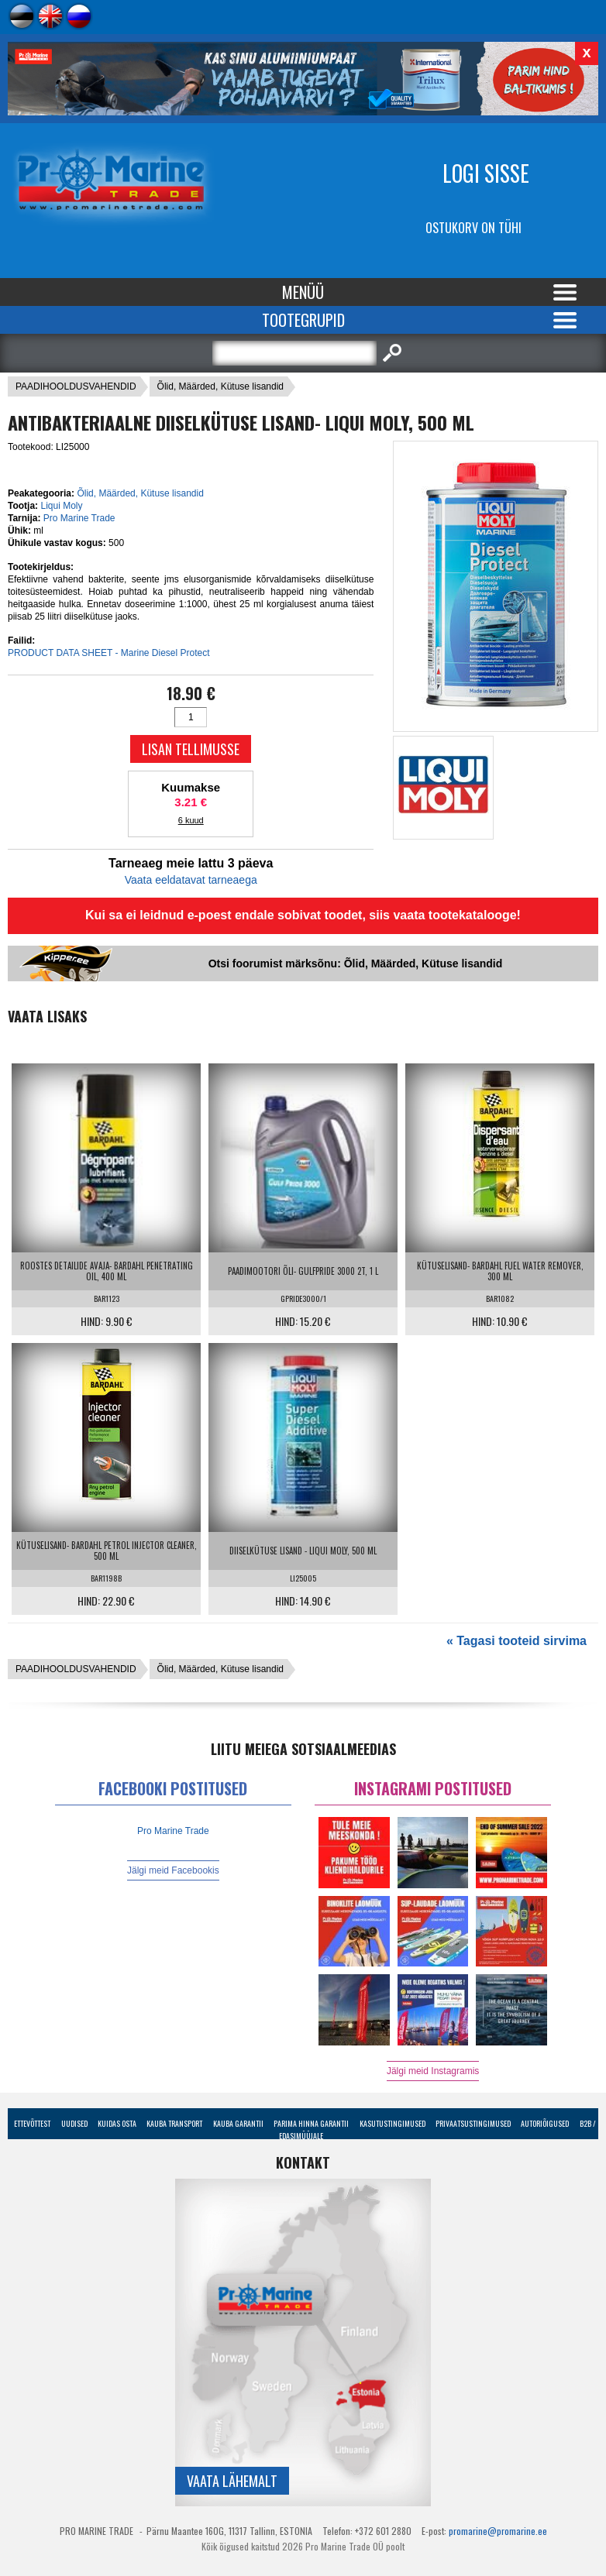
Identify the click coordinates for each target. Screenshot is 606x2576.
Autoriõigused (545, 2123)
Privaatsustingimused (473, 2123)
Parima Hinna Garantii (311, 2123)
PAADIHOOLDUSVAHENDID (75, 386)
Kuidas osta (117, 2123)
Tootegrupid (303, 319)
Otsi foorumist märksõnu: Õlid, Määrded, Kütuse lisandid (355, 963)
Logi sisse (485, 173)
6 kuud (191, 820)
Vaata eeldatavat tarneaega (191, 880)
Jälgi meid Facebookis (173, 1870)
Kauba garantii (238, 2123)
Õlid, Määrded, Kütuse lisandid (220, 386)
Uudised (74, 2123)
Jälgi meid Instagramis (433, 2071)
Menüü (303, 292)
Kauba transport (174, 2123)
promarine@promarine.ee (498, 2530)
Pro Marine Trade (79, 518)
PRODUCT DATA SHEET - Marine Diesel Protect (109, 652)
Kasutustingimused (392, 2123)
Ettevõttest (32, 2123)
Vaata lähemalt (232, 2481)
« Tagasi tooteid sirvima (516, 1640)
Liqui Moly (61, 505)
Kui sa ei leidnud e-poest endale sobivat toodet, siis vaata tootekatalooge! (303, 915)
